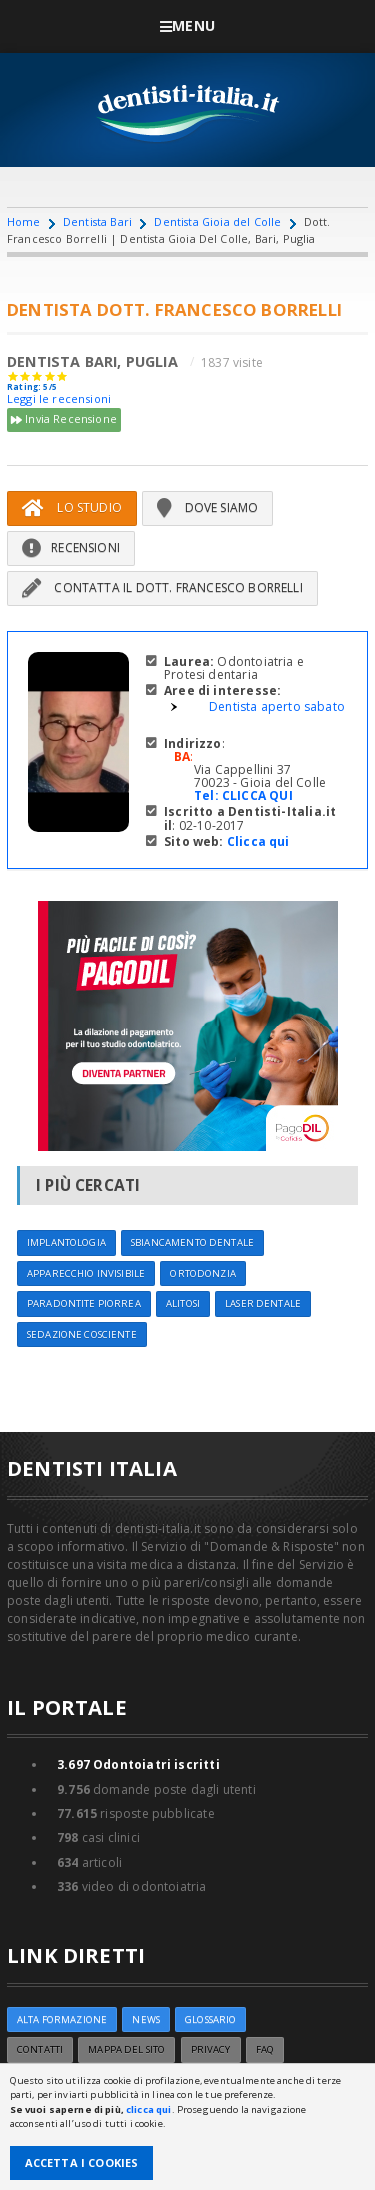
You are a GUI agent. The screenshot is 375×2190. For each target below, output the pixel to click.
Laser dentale (263, 1303)
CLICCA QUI (257, 795)
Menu (187, 25)
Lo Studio (72, 507)
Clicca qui (258, 841)
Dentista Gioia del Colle (217, 221)
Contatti (40, 2049)
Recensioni (71, 547)
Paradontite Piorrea (84, 1303)
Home (24, 221)
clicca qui (148, 2109)
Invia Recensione (64, 420)
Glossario (210, 2019)
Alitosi (183, 1303)
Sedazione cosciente (82, 1334)
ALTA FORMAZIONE (62, 2019)
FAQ (265, 2049)
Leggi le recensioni (59, 398)
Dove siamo (207, 507)
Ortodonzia (202, 1273)
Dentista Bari (97, 221)
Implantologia (66, 1242)
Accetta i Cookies (82, 2162)
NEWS (146, 2019)
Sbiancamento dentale (192, 1242)
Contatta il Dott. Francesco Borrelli (162, 587)
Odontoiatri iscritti (138, 1764)
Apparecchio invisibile (86, 1273)
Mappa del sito (126, 2049)
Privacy (211, 2049)
